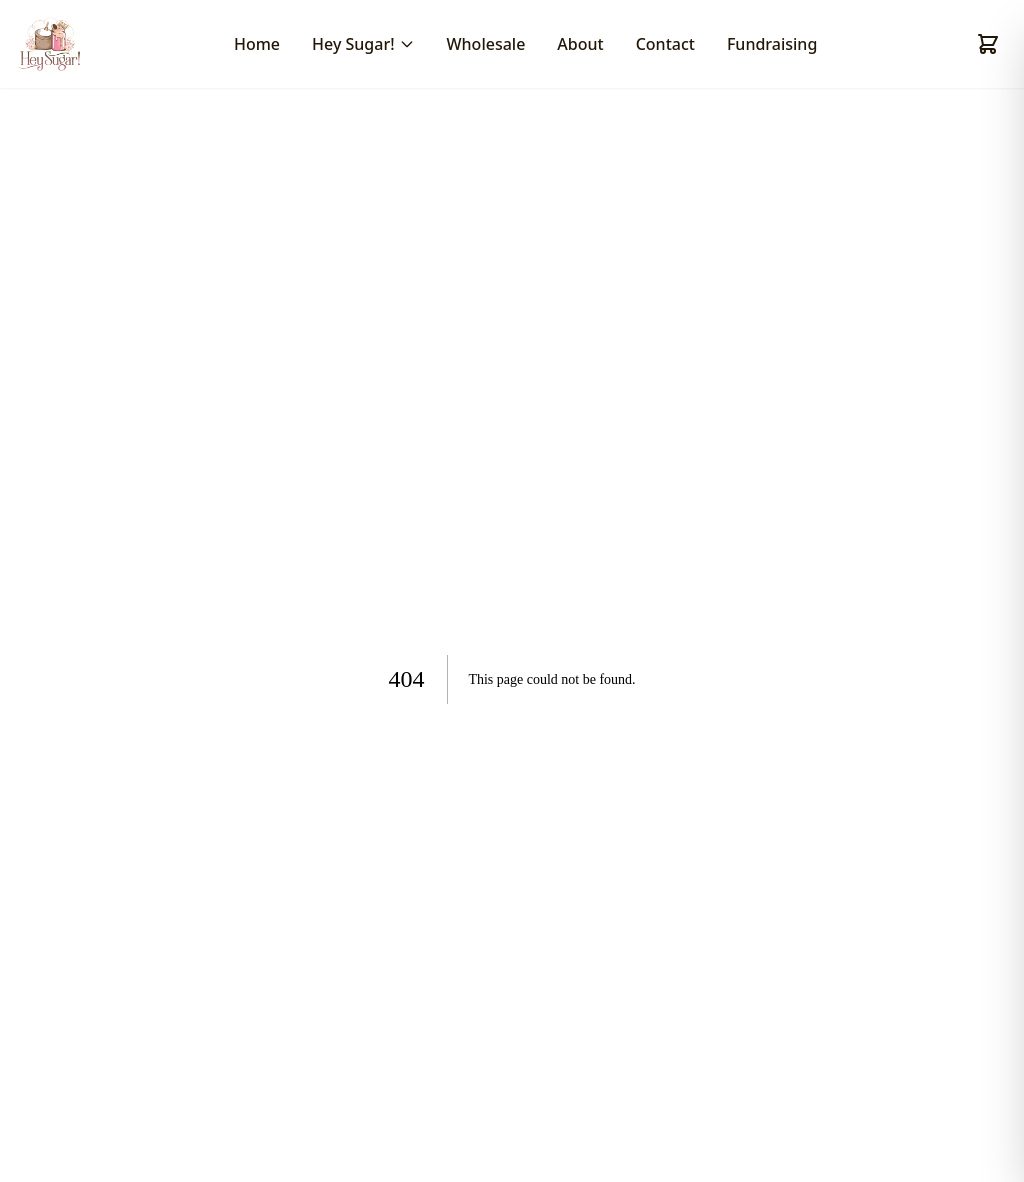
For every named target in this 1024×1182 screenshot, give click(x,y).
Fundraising (772, 44)
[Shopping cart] (988, 44)
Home (257, 44)
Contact (665, 44)
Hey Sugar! (363, 44)
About (580, 44)
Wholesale (486, 44)
